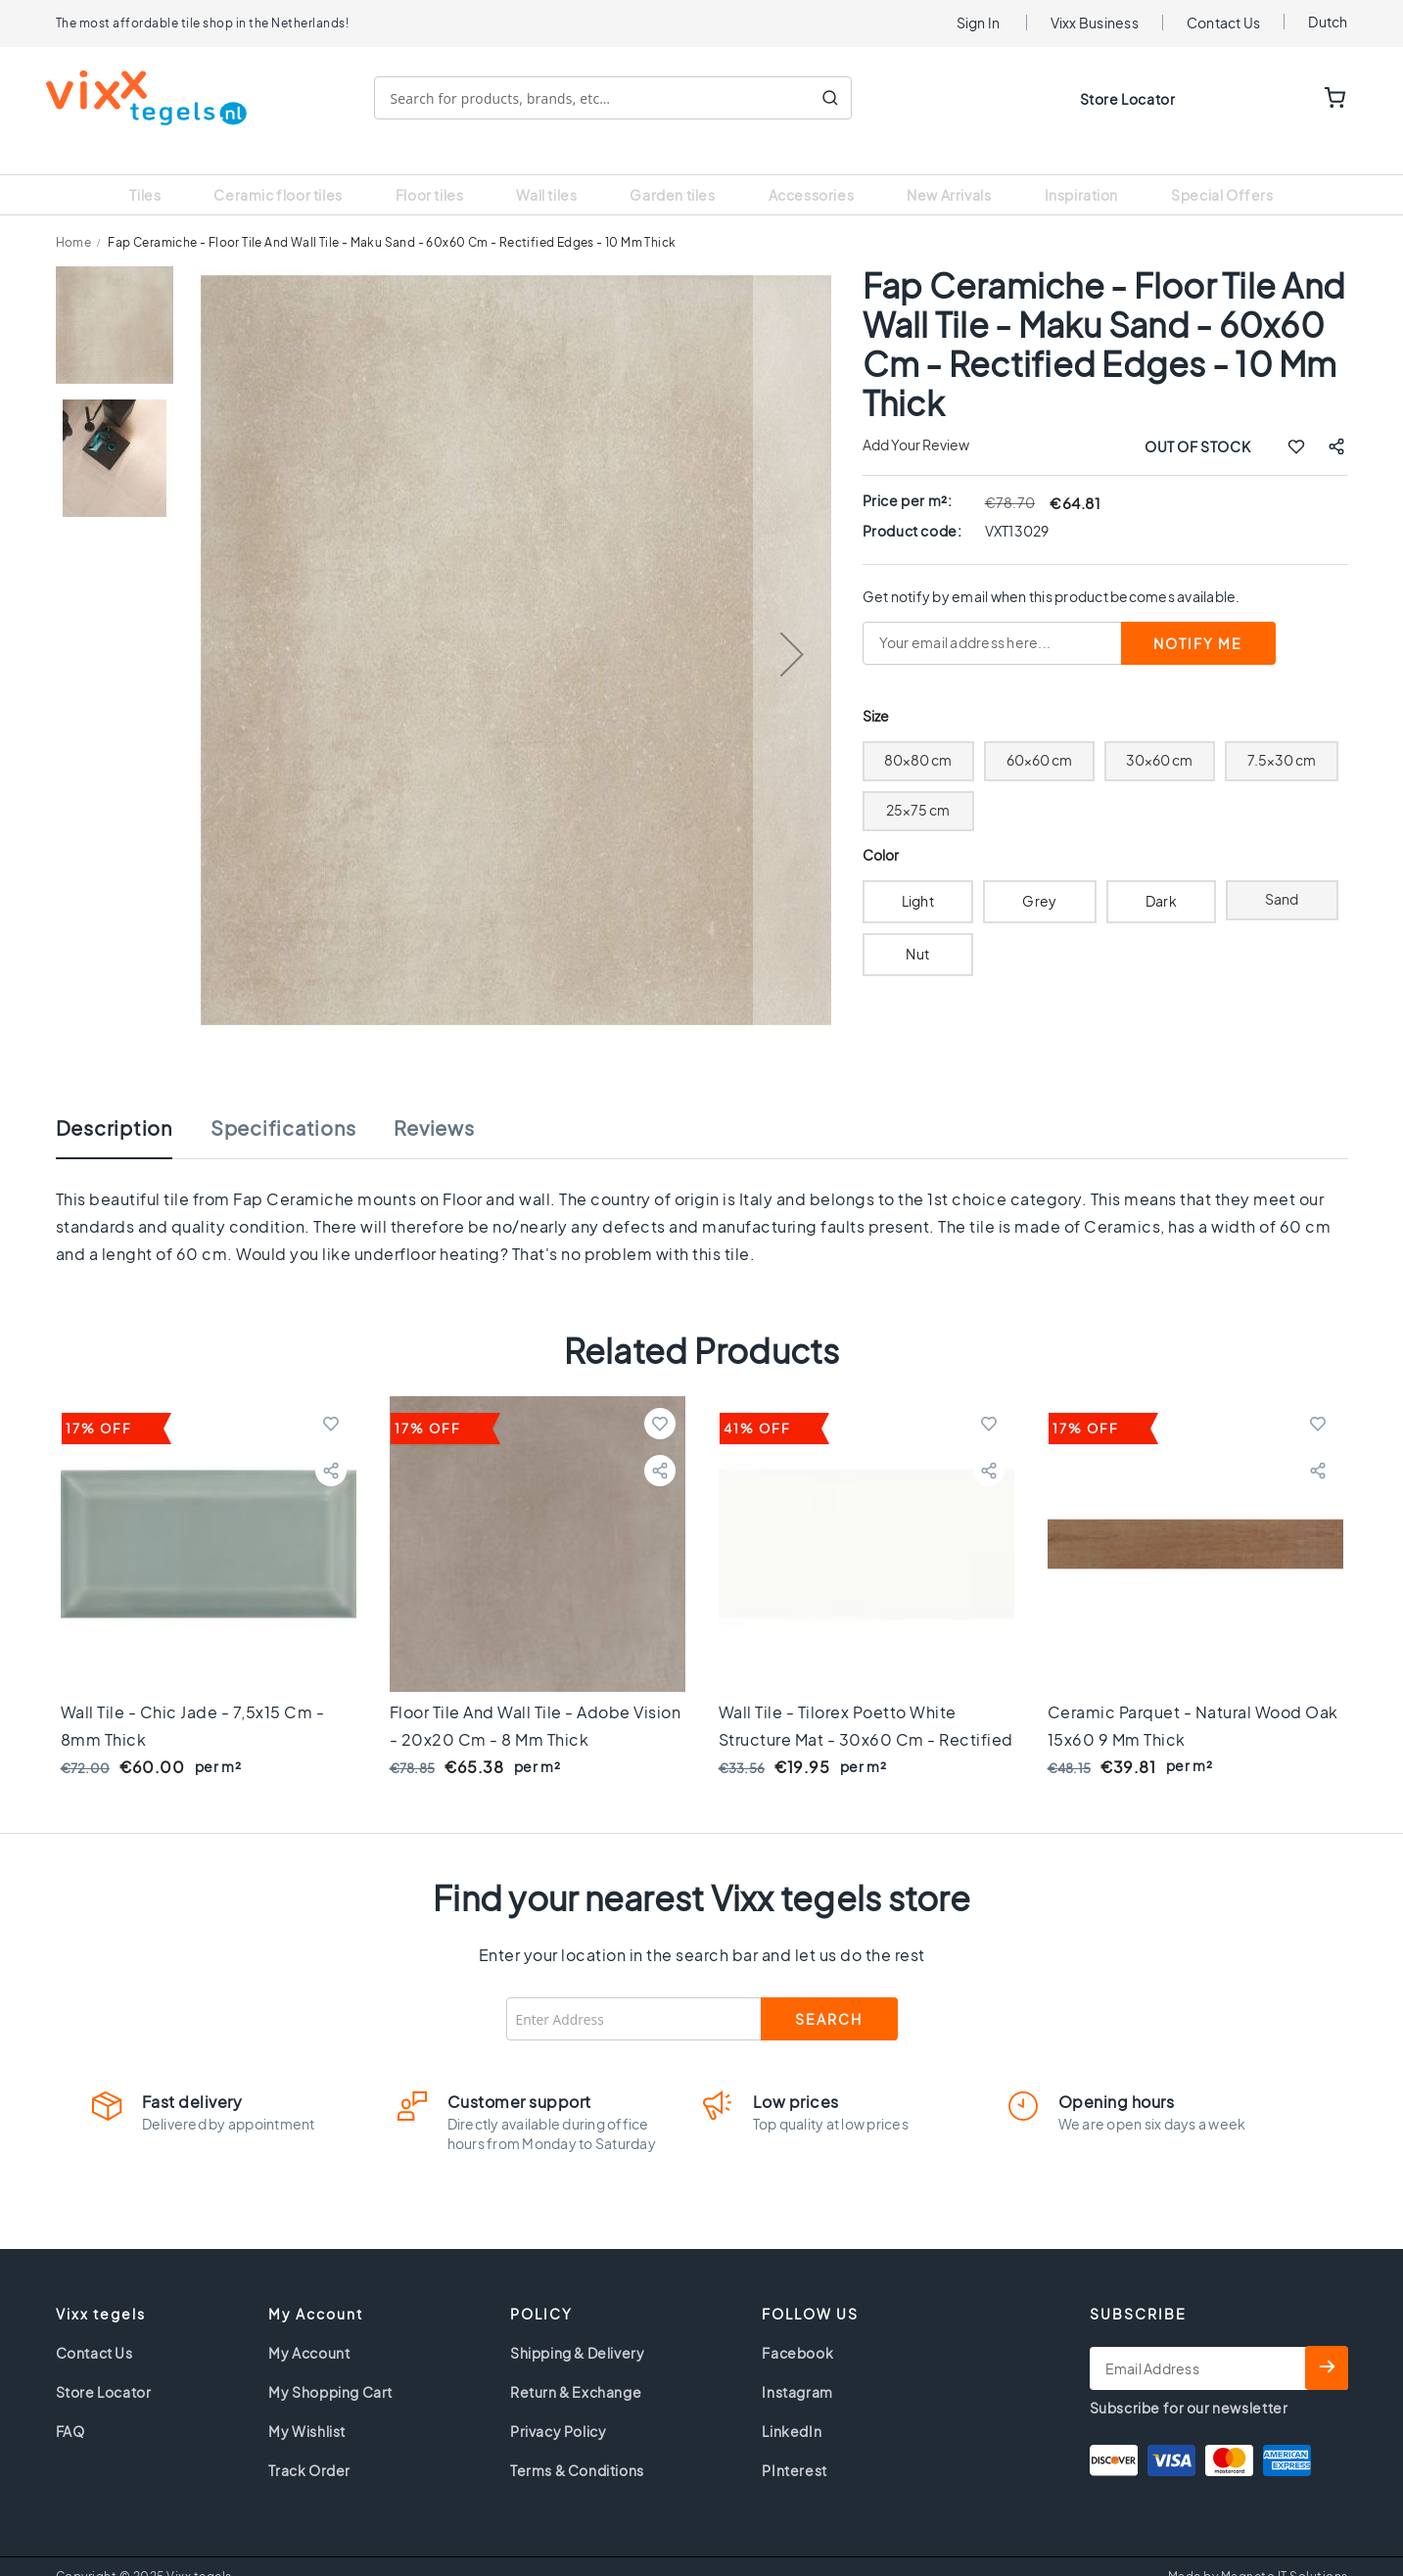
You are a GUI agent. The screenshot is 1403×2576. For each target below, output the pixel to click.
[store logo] (156, 98)
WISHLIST (1274, 99)
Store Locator (1128, 99)
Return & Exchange (575, 2367)
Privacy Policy (558, 2406)
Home (74, 218)
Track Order (309, 2446)
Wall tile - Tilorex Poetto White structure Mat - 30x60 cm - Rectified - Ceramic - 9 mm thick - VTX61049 (866, 1715)
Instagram (797, 2367)
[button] (792, 629)
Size (876, 691)
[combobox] (623, 97)
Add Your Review (916, 420)
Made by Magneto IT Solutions (1258, 2552)
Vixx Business (1095, 22)
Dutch (1327, 21)
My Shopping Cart (330, 2367)
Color (881, 830)
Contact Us (1224, 22)
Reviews (434, 1103)
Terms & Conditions (577, 2446)
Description (114, 1103)
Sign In (979, 22)
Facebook (797, 2328)
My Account (309, 2328)
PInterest (794, 2446)
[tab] (133, 1113)
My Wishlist (307, 2406)
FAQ (70, 2406)
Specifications (283, 1103)
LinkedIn (791, 2406)
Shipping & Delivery (577, 2328)
